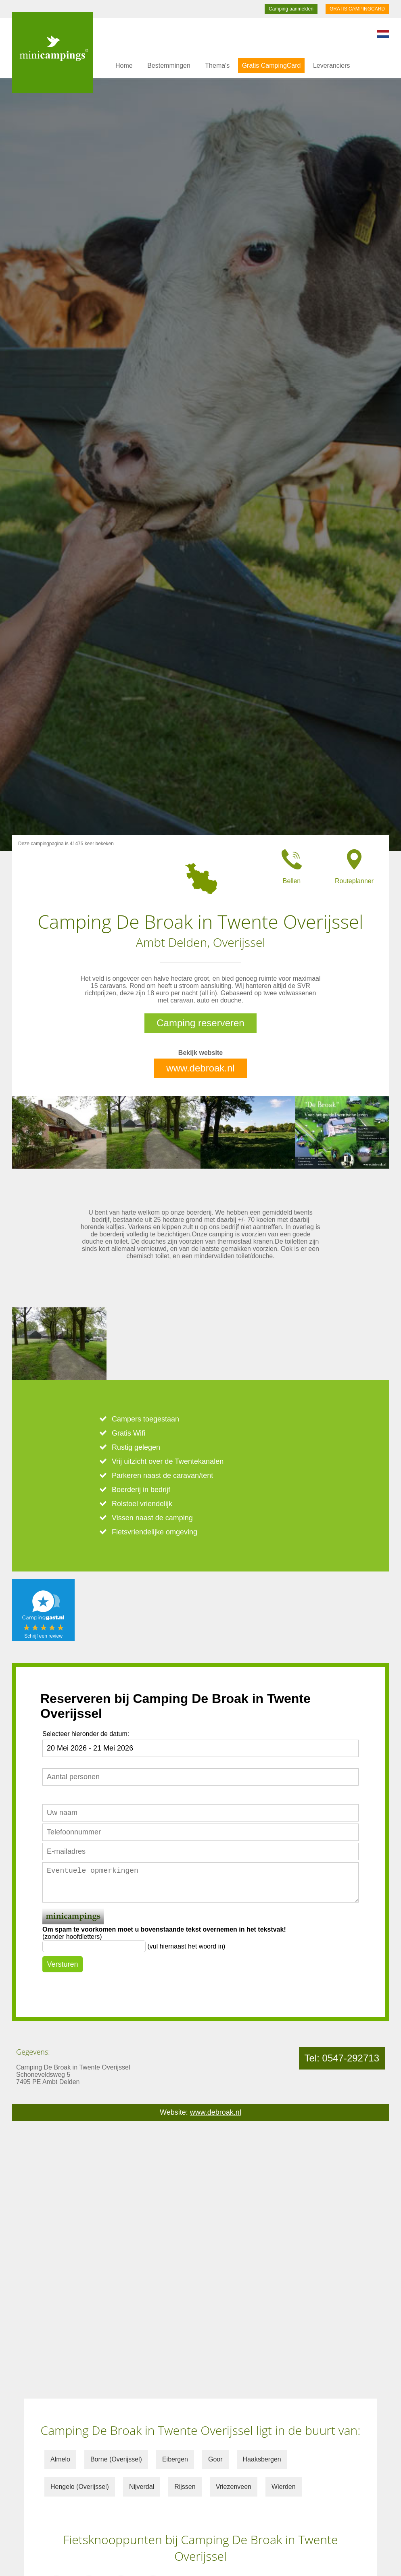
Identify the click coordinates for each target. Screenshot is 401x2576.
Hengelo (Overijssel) (79, 2486)
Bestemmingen (168, 65)
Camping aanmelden (291, 9)
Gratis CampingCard (271, 65)
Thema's (217, 65)
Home (124, 65)
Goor (215, 2459)
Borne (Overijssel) (116, 2459)
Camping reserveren (200, 1022)
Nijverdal (141, 2486)
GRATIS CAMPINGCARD (357, 9)
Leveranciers (331, 65)
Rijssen (184, 2486)
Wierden (284, 2486)
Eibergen (175, 2459)
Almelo (60, 2459)
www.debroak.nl (200, 1068)
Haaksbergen (262, 2459)
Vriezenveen (233, 2486)
